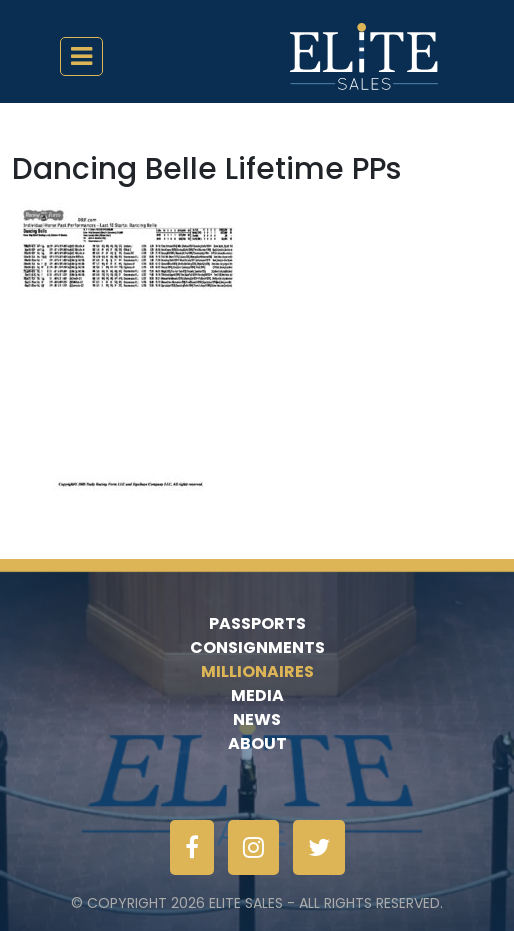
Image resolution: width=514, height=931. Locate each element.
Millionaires (257, 671)
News (257, 719)
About (257, 743)
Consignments (257, 647)
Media (257, 695)
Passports (257, 623)
